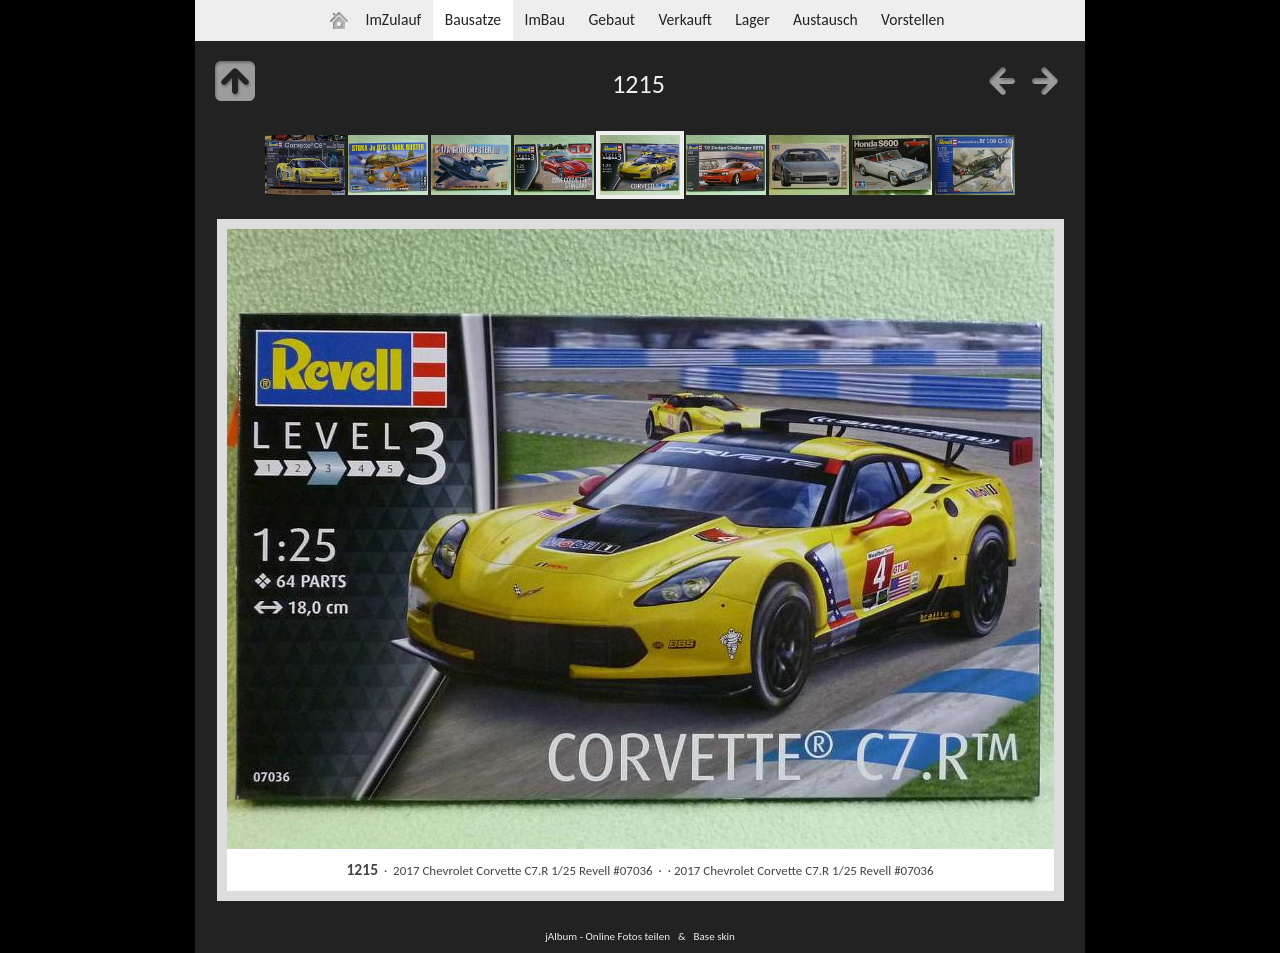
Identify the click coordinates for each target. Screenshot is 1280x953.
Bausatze (473, 19)
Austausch (825, 19)
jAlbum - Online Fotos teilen (607, 936)
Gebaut (611, 19)
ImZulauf (393, 19)
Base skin (714, 936)
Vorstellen (912, 19)
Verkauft (684, 19)
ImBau (544, 19)
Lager (752, 19)
